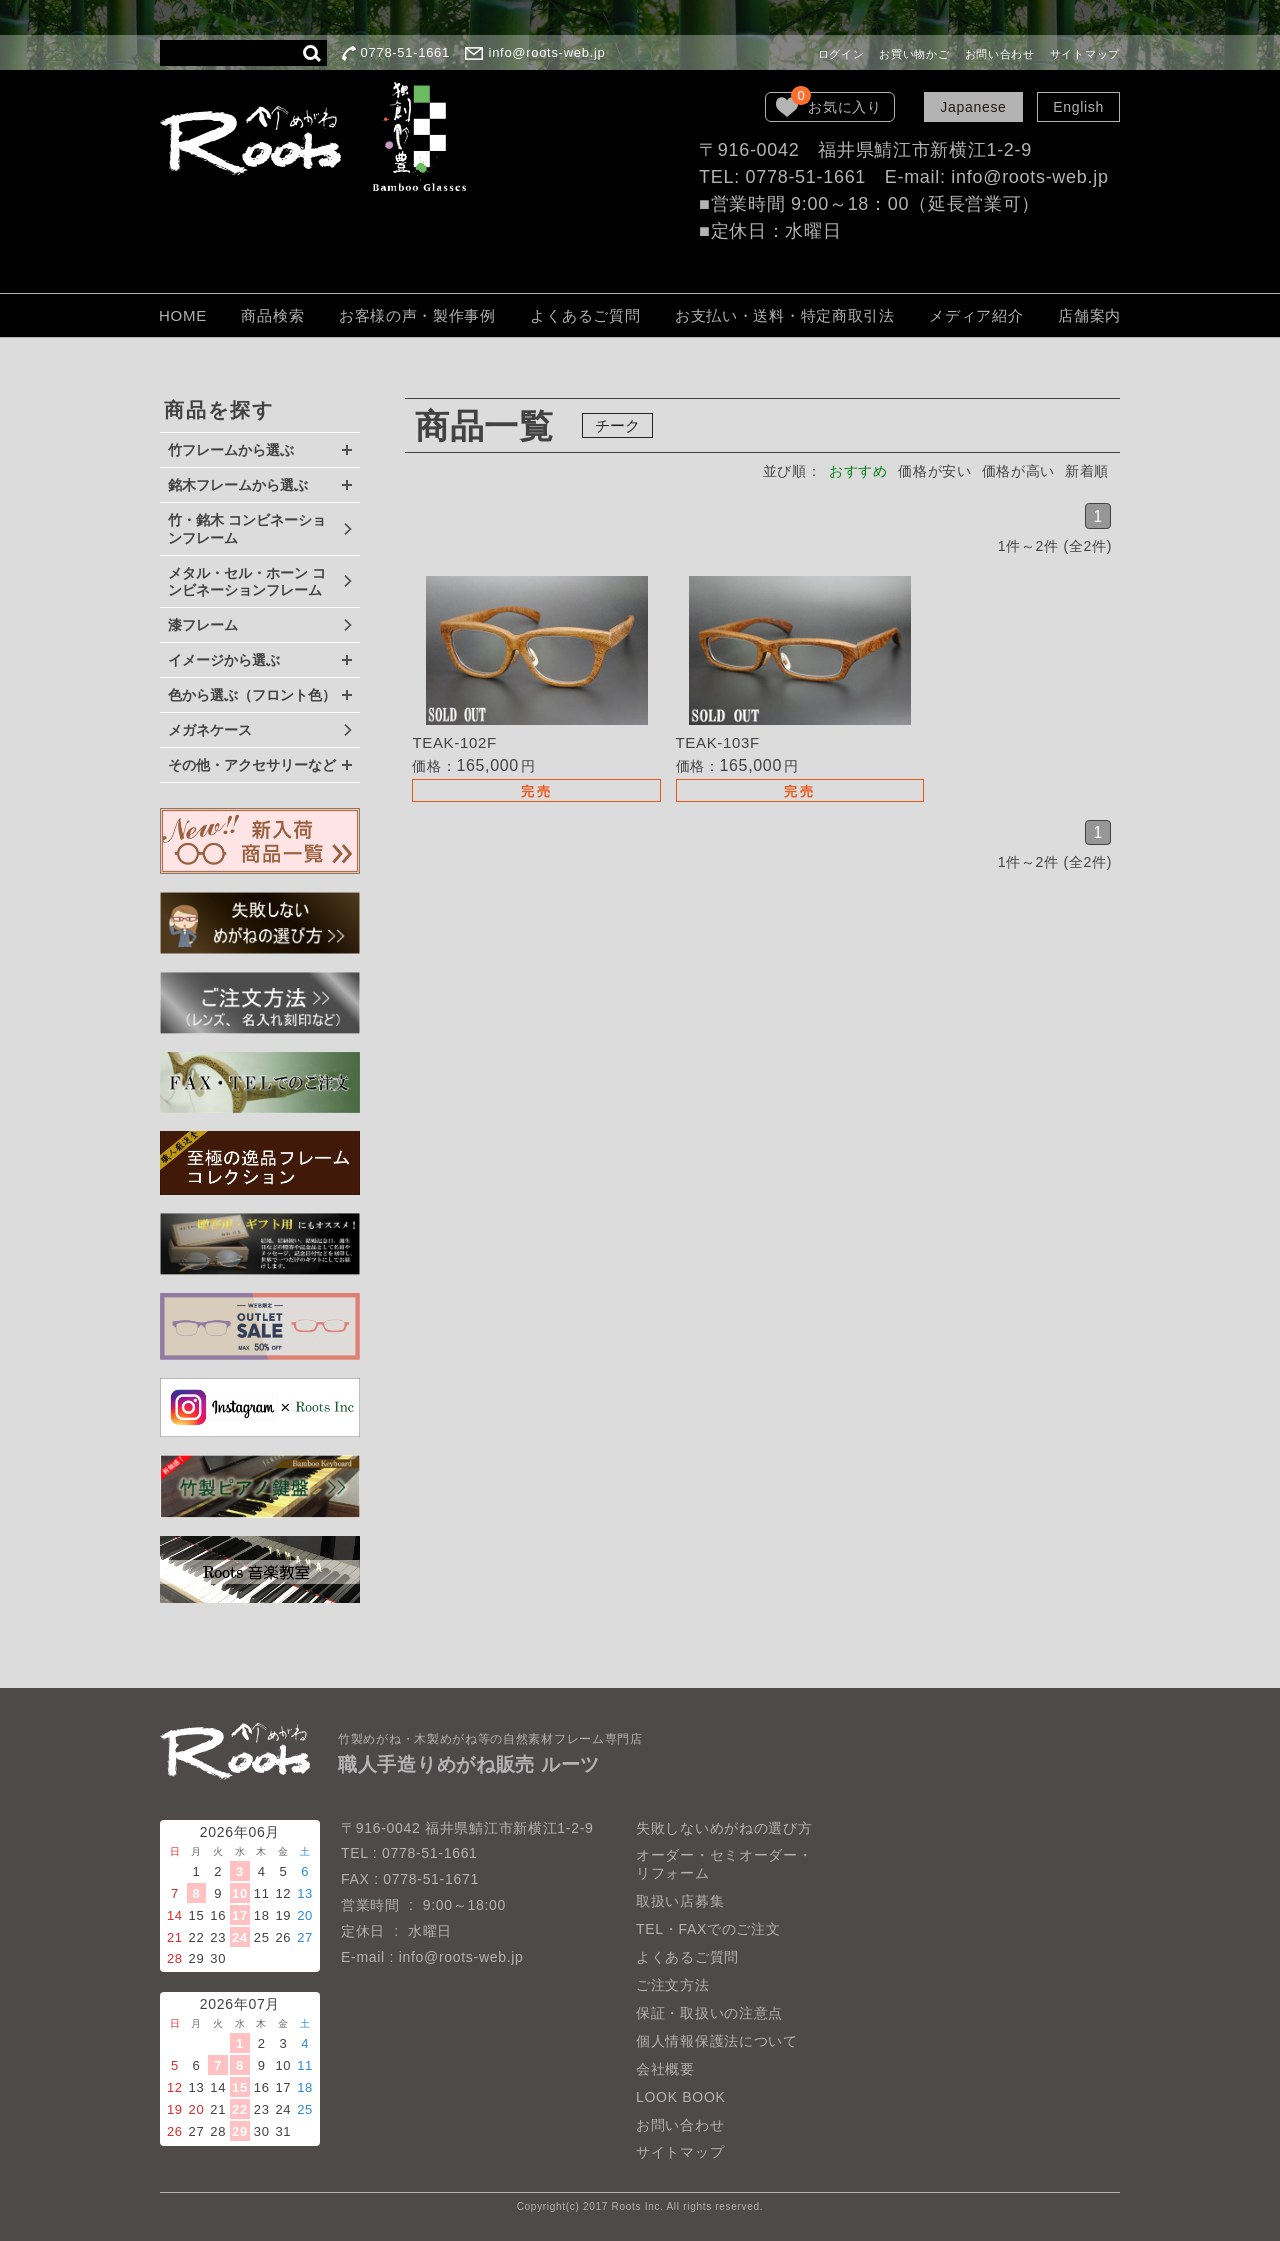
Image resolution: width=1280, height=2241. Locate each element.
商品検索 (272, 315)
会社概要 (665, 2069)
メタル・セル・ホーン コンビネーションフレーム (247, 582)
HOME (183, 315)
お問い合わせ (1000, 54)
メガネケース (210, 730)
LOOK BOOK (681, 2097)
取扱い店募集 (680, 1901)
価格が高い (1018, 471)
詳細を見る (524, 692)
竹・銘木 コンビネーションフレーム (247, 529)
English (1078, 107)
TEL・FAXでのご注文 (708, 1929)
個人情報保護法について (717, 2041)
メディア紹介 (976, 315)
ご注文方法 (673, 1985)
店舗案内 (1089, 315)
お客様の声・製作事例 (417, 315)
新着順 (1087, 471)
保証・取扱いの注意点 (709, 2013)
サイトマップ (1085, 54)
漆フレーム (203, 625)
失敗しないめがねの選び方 (724, 1828)
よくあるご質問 (585, 315)
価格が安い (934, 471)
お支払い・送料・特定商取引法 (785, 315)
